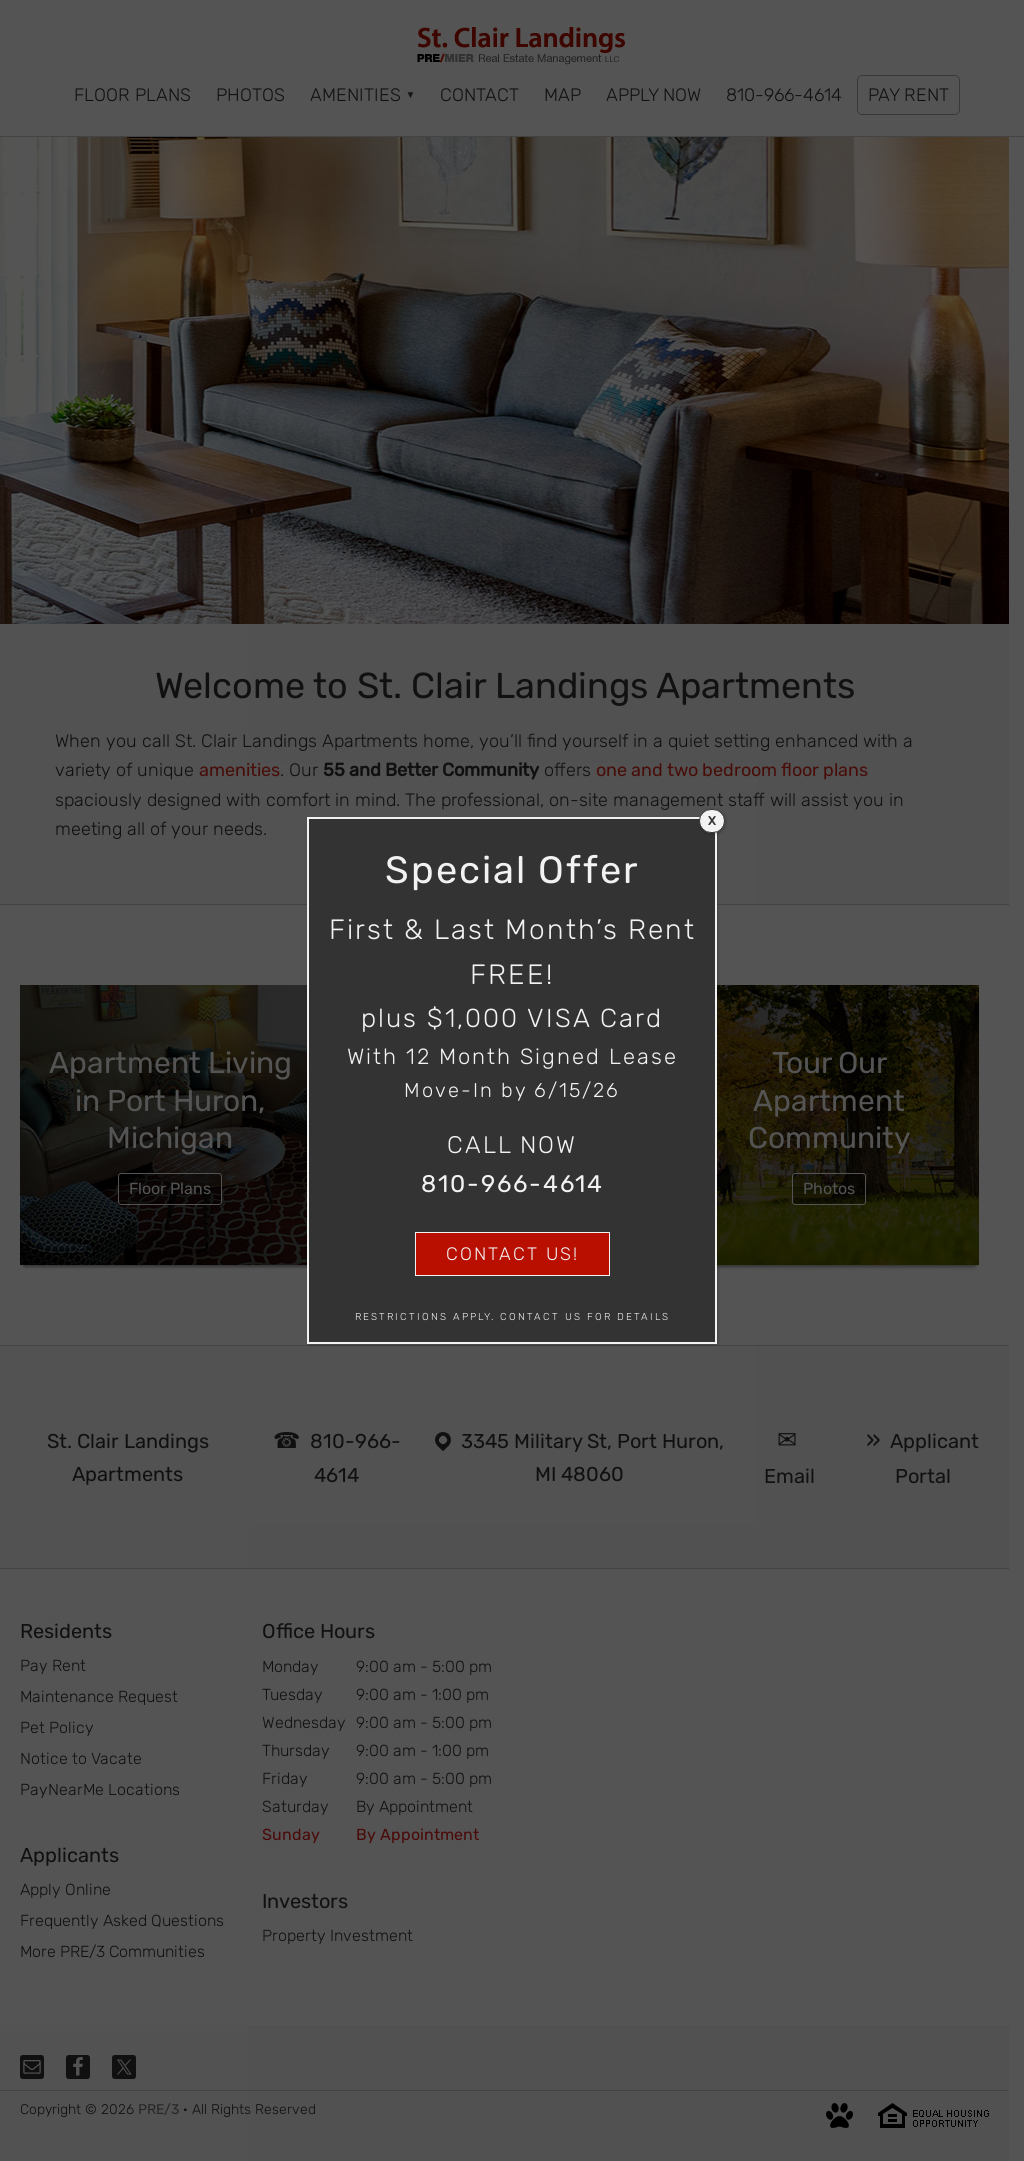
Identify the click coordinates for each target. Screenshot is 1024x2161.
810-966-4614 (512, 1184)
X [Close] (712, 821)
